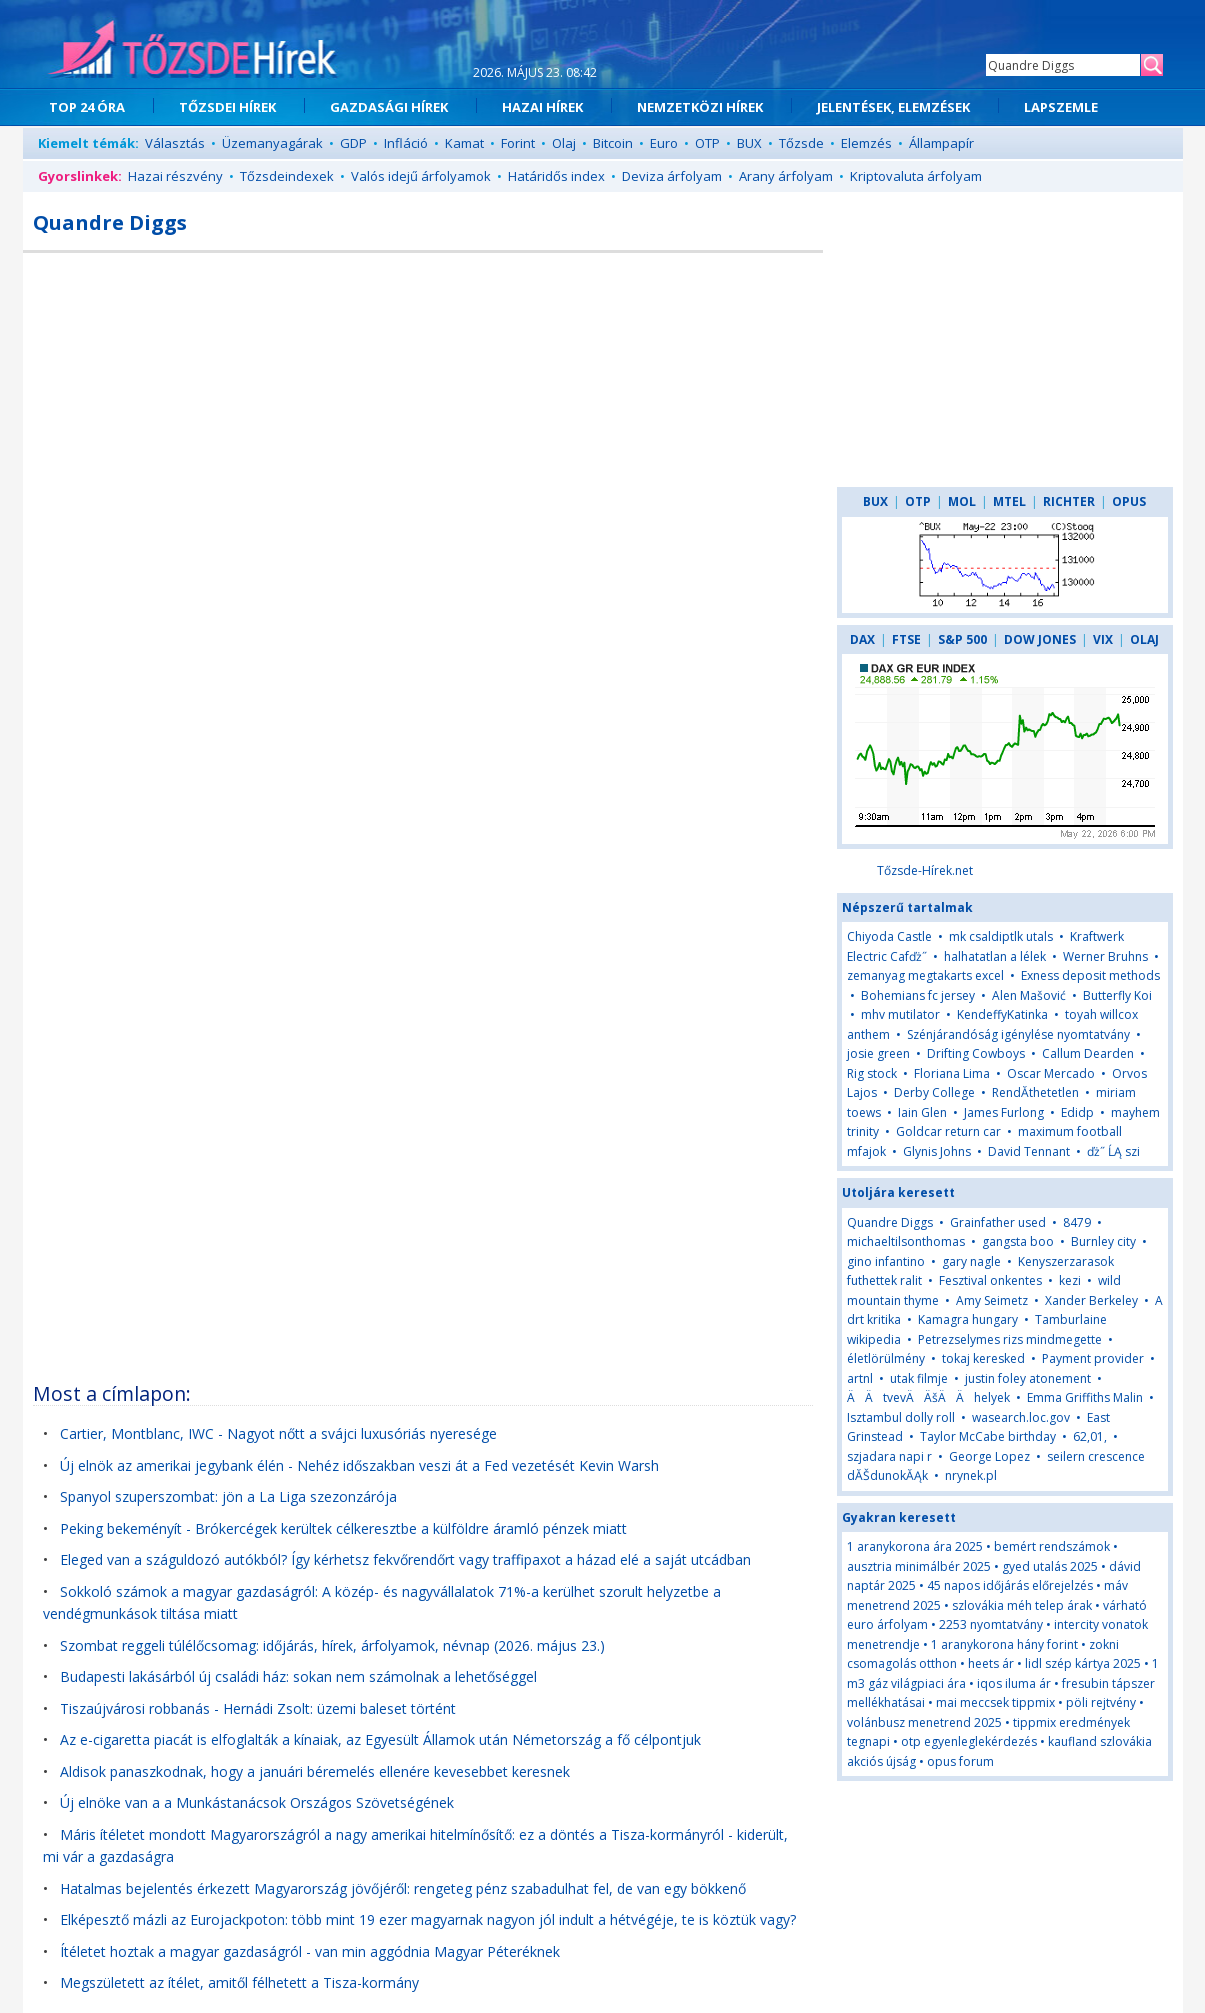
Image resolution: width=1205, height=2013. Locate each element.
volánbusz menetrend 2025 (924, 1722)
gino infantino (886, 1261)
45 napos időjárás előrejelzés (1010, 1585)
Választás (175, 143)
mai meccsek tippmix (995, 1702)
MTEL (1009, 501)
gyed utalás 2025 (1050, 1566)
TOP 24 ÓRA (87, 107)
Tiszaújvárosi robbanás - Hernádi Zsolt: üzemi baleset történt (258, 1708)
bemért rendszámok (1052, 1546)
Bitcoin (613, 143)
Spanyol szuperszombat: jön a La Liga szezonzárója (228, 1496)
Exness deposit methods (1090, 975)
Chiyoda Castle (889, 936)
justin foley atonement (1028, 1378)
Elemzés (866, 143)
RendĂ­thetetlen (1035, 1092)
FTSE (906, 639)
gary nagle (971, 1261)
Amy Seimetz (992, 1300)
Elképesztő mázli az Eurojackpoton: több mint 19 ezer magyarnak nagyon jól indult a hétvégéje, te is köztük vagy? (428, 1919)
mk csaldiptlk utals (1001, 936)
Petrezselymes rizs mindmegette (1010, 1339)
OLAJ (1144, 639)
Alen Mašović (1029, 995)
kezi (1070, 1280)
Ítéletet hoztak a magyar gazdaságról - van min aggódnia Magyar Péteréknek (310, 1951)
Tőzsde (801, 143)
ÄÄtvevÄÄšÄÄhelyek (928, 1397)
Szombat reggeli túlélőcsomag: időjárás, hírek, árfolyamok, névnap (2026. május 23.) (332, 1645)
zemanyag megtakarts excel (925, 975)
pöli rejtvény (1101, 1702)
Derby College (934, 1092)
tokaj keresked (983, 1358)
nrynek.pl (971, 1475)
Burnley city (1103, 1241)
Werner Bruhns (1105, 956)
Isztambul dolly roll (901, 1417)
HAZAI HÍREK (542, 107)
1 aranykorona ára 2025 (915, 1546)
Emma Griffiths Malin (1085, 1397)
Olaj (564, 143)
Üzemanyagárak (272, 143)
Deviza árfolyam (672, 176)
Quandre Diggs (890, 1222)
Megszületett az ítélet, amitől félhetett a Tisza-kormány (239, 1982)
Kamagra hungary (968, 1319)
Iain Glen (922, 1112)
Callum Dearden (1088, 1053)
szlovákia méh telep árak (1022, 1605)
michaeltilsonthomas (906, 1241)
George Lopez (989, 1456)
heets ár (991, 1663)
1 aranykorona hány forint (1004, 1644)
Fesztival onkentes (990, 1280)
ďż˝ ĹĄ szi (1113, 1151)
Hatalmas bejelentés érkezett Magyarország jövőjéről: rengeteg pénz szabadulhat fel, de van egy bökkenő (403, 1888)
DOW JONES (1040, 639)
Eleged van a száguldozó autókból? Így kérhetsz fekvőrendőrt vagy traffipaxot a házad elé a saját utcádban (405, 1559)
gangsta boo (1018, 1241)
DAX (862, 639)
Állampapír (941, 143)
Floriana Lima (952, 1073)
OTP (707, 143)
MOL (962, 501)
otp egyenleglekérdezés (969, 1741)
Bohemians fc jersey (918, 995)
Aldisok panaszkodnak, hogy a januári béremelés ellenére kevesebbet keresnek (315, 1771)
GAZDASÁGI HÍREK (389, 107)
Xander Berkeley (1091, 1300)
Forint (518, 143)
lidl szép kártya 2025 (1083, 1663)
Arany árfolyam (786, 176)
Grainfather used (998, 1222)
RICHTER (1069, 501)
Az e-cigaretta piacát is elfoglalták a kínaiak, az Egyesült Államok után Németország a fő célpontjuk (380, 1739)
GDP (353, 143)
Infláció (406, 143)
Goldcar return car (948, 1131)
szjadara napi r (889, 1456)
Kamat (464, 143)
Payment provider (1093, 1358)
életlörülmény (886, 1358)
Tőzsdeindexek (287, 176)
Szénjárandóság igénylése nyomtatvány (1018, 1034)
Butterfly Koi (1117, 995)
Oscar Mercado (1051, 1073)
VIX (1103, 639)
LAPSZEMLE (1061, 107)
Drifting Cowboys (976, 1053)
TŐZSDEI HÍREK (227, 107)
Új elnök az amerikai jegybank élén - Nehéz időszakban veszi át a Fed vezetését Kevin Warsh (359, 1465)
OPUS (1129, 501)
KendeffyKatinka (1002, 1014)
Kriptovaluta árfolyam (916, 176)
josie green (878, 1053)
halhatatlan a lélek (995, 956)
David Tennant (1029, 1151)
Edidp (1077, 1112)
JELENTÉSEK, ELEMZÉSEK (893, 107)
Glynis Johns (937, 1151)
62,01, (1090, 1436)
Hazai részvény (175, 176)
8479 (1077, 1222)
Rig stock (872, 1073)
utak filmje (919, 1378)
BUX (749, 143)
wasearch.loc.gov (1021, 1417)
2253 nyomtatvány (991, 1624)
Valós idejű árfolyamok (421, 176)
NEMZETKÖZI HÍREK (700, 107)
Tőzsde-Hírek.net (925, 870)
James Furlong (1004, 1112)
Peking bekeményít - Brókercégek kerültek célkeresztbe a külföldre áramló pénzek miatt (343, 1528)
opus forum (960, 1761)
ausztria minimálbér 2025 (919, 1566)
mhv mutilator (900, 1014)
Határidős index (556, 176)
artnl (860, 1378)
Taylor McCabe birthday (988, 1436)
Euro (664, 143)
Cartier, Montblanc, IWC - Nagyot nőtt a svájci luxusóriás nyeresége (278, 1433)
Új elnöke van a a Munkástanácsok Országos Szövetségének (257, 1802)
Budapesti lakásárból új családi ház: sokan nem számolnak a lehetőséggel (298, 1676)
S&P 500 (962, 639)
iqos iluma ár (1014, 1683)
